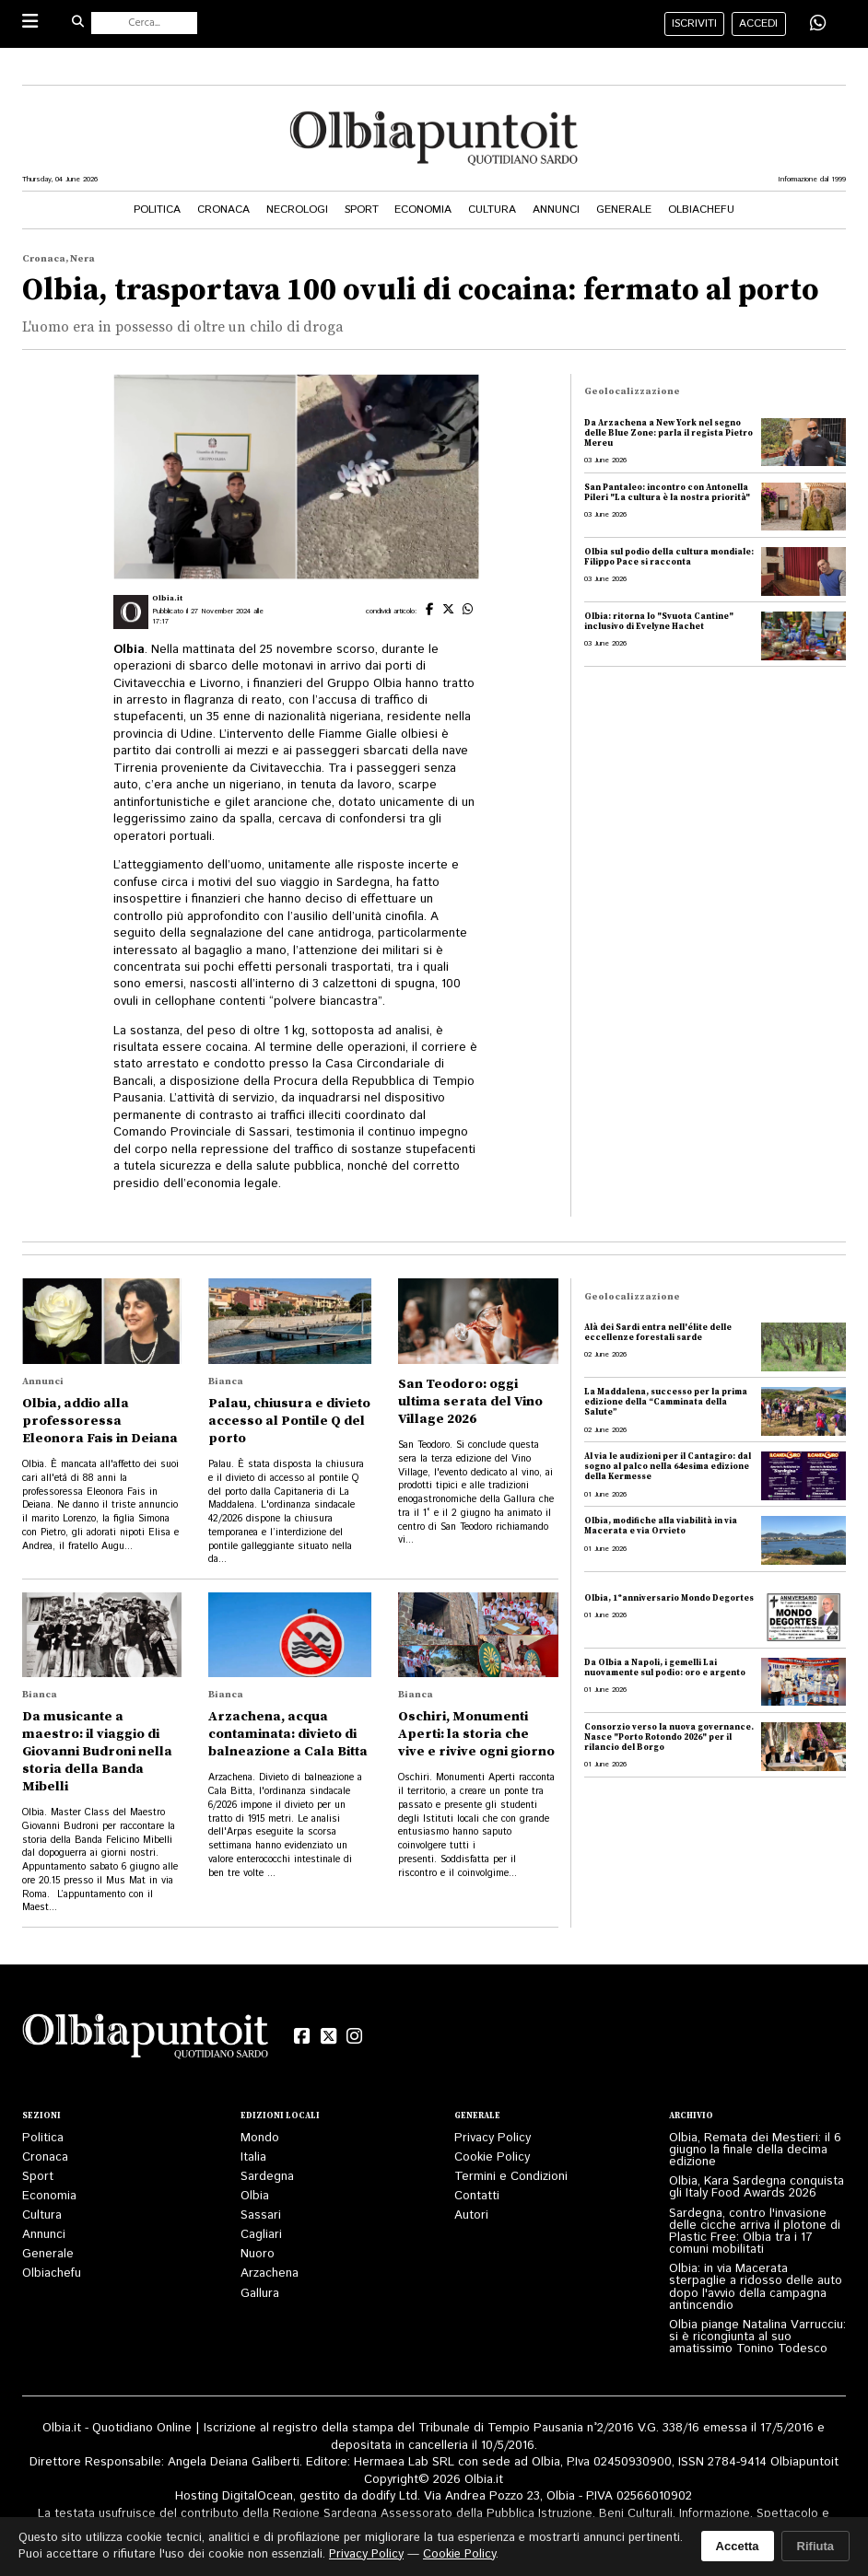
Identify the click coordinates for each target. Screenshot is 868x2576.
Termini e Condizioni (511, 2177)
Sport (362, 209)
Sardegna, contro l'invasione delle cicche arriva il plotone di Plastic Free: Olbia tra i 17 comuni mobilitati (754, 2232)
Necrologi (297, 209)
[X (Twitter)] (328, 2035)
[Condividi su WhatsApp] (818, 23)
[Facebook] (301, 2035)
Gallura (259, 2293)
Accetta (737, 2546)
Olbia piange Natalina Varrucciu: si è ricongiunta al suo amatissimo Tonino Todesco (757, 2337)
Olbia (254, 2196)
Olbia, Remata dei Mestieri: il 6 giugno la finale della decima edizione (755, 2150)
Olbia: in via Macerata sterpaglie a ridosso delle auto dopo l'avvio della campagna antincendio (755, 2287)
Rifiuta (815, 2546)
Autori (471, 2215)
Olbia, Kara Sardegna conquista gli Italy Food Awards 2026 (756, 2187)
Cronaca (223, 209)
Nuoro (257, 2254)
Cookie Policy (492, 2157)
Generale (623, 209)
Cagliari (261, 2235)
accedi (758, 23)
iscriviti (694, 23)
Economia (423, 209)
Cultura (492, 209)
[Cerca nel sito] (144, 23)
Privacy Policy (492, 2138)
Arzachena (269, 2273)
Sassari (260, 2215)
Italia (253, 2157)
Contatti (476, 2196)
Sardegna (267, 2177)
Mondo (259, 2138)
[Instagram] (355, 2035)
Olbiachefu (701, 209)
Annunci (556, 209)
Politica (157, 209)
